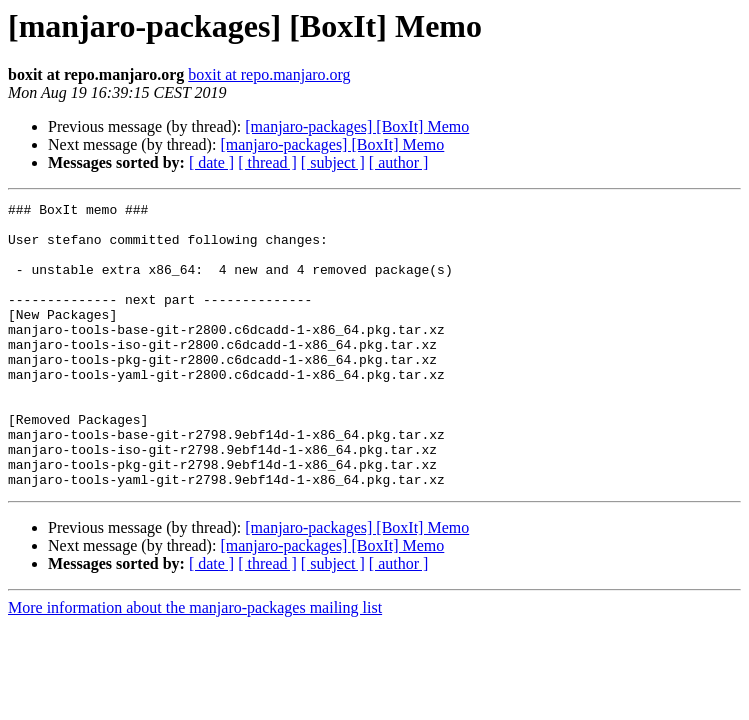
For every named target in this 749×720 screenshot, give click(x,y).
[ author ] (399, 162)
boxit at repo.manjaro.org (269, 74)
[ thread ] (267, 162)
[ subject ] (333, 162)
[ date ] (211, 162)
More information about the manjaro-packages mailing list (195, 664)
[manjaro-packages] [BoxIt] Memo (357, 126)
